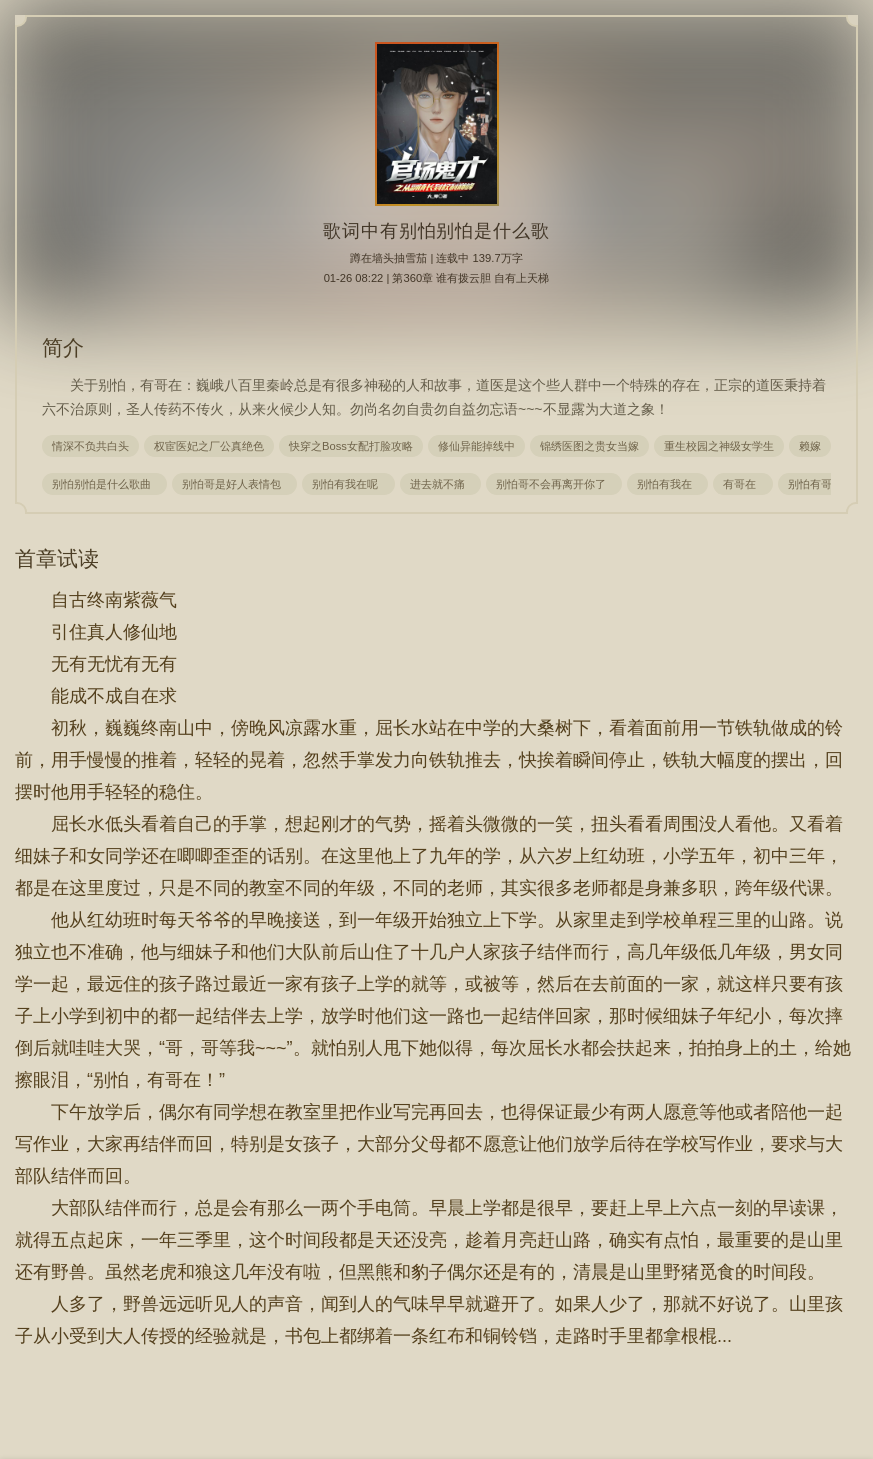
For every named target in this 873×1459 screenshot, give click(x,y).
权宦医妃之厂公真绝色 (209, 446)
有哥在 (742, 484)
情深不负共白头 (90, 446)
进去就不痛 (440, 484)
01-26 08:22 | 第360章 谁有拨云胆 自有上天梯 (437, 278)
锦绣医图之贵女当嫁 (589, 446)
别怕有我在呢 (348, 484)
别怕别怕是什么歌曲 (104, 484)
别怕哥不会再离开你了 (554, 484)
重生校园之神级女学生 (719, 446)
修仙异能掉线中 (476, 446)
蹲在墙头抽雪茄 (388, 258)
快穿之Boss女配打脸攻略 (351, 446)
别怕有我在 (667, 484)
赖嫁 (810, 446)
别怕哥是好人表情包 (234, 484)
